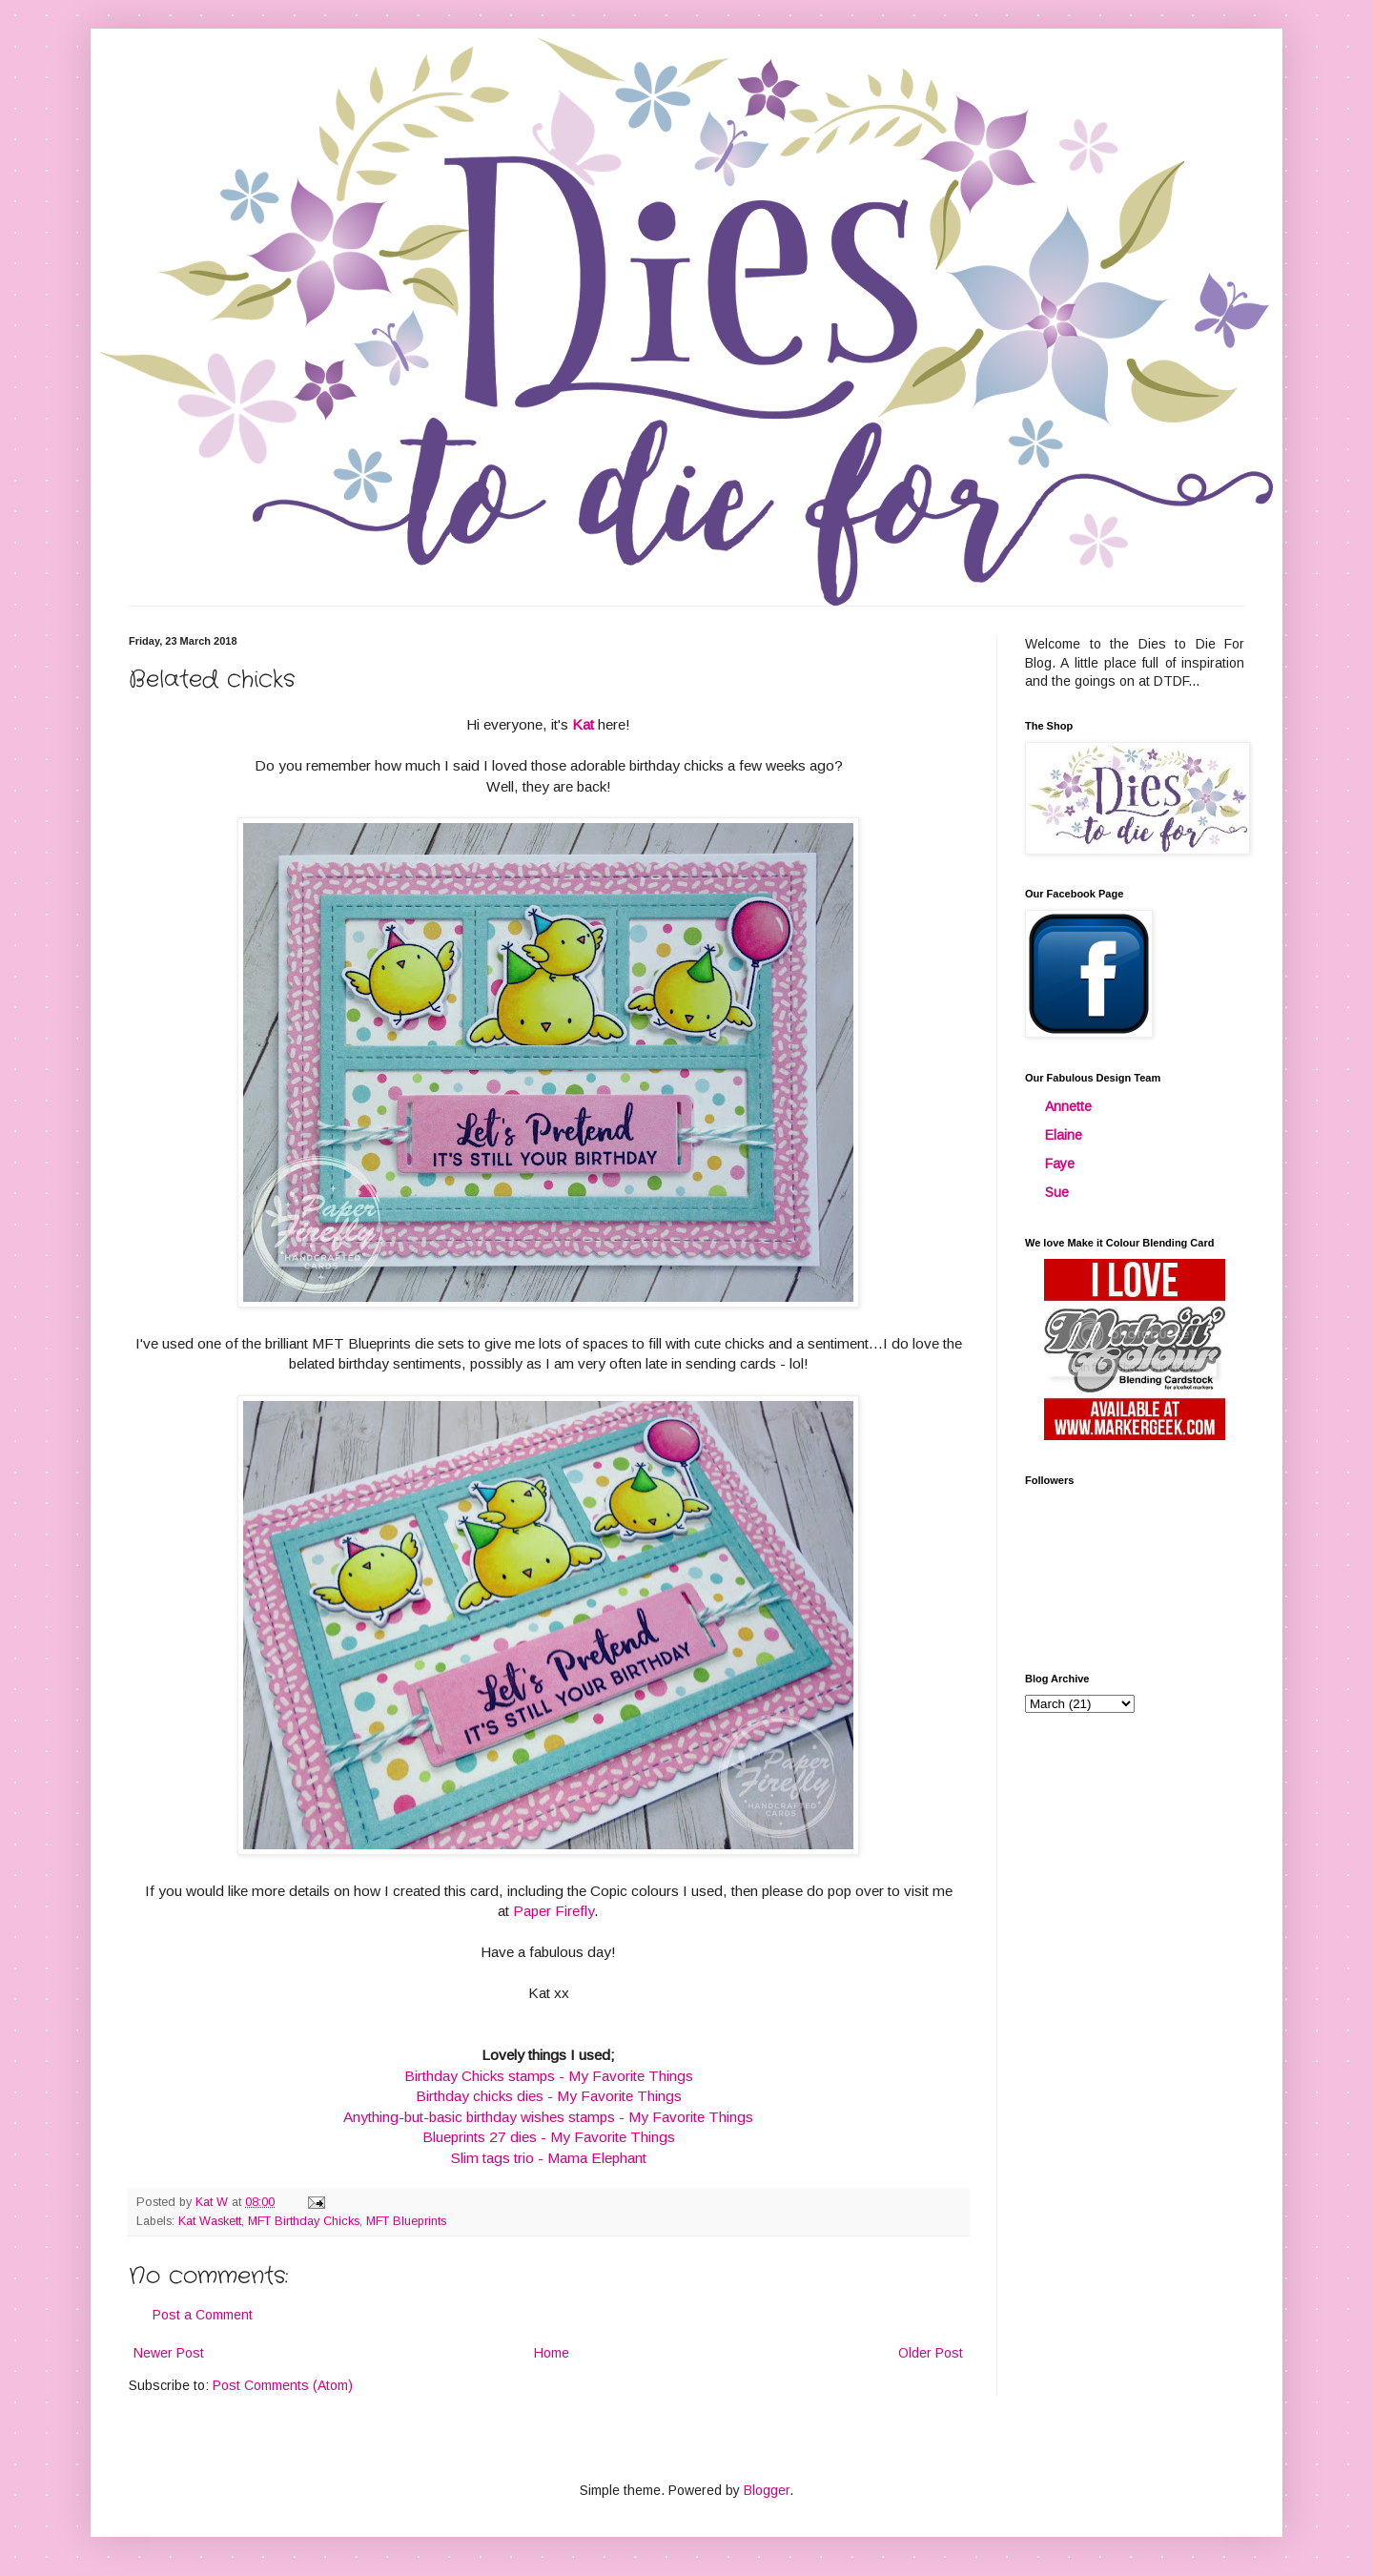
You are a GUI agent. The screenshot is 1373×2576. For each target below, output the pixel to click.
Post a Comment (203, 2314)
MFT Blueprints (406, 2221)
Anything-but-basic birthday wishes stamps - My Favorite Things (548, 2117)
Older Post (930, 2352)
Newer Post (168, 2352)
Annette (1068, 1106)
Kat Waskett (209, 2221)
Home (551, 2352)
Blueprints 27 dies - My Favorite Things (548, 2137)
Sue (1057, 1192)
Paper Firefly (553, 1911)
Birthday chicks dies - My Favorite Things (549, 2096)
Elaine (1063, 1135)
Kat (583, 724)
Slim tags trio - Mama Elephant (548, 2158)
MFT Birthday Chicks (303, 2221)
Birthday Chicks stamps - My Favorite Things (548, 2076)
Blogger (766, 2490)
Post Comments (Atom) (283, 2385)
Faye (1060, 1163)
